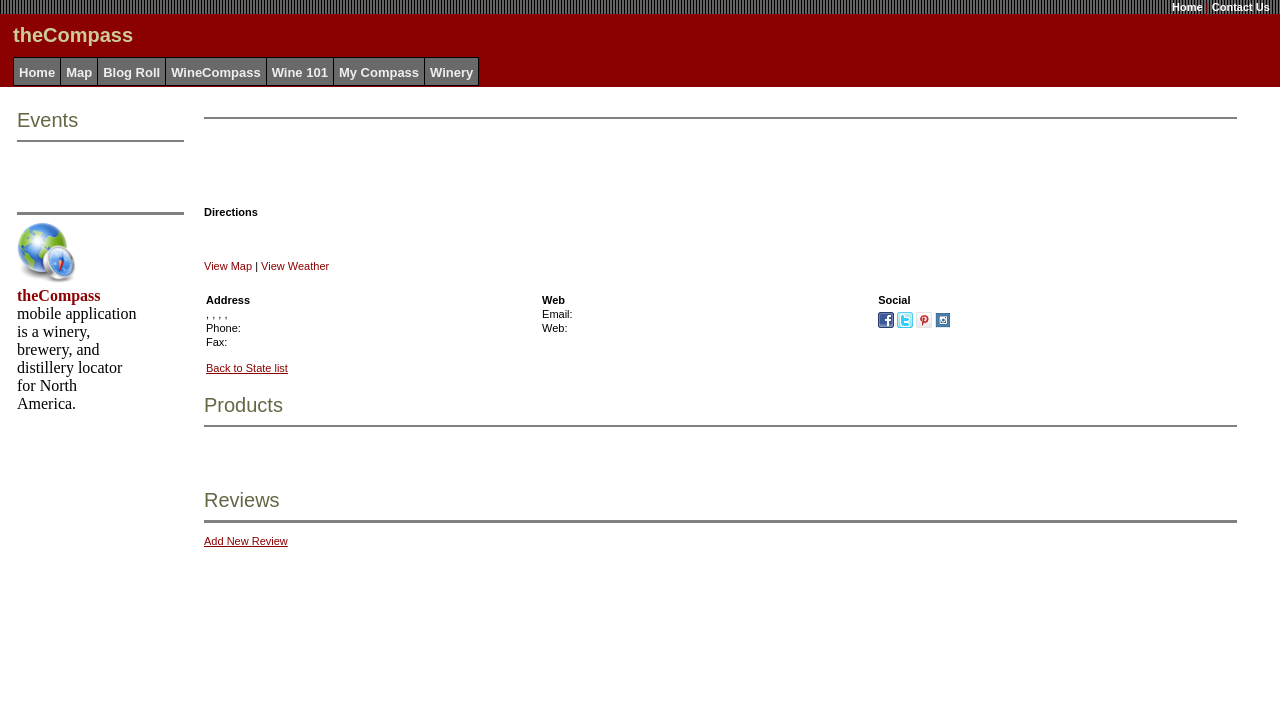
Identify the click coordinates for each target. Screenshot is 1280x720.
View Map (228, 266)
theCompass (59, 295)
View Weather (295, 266)
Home (1187, 7)
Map (79, 72)
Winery (451, 72)
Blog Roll (131, 72)
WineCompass (215, 72)
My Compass (379, 72)
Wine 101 (300, 72)
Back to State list (247, 368)
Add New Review (246, 541)
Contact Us (1241, 7)
